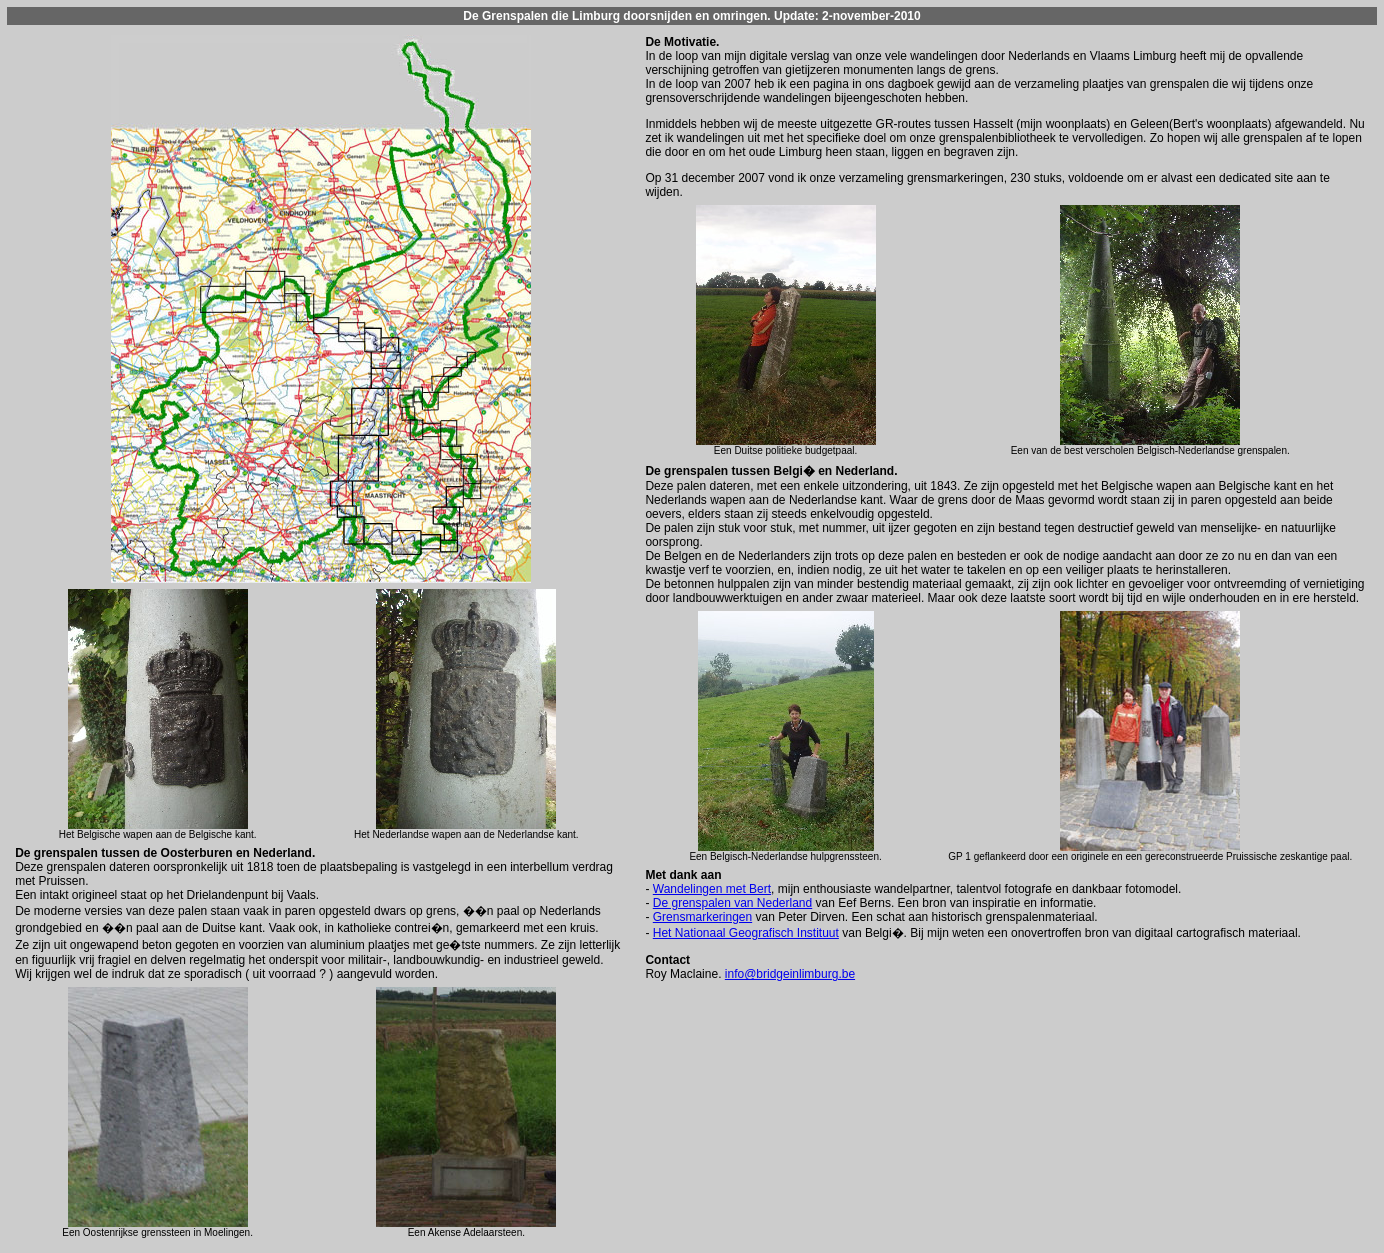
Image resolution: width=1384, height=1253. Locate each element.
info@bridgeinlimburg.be (790, 974)
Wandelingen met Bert (712, 889)
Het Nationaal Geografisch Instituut (746, 933)
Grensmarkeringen (702, 917)
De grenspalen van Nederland (732, 903)
